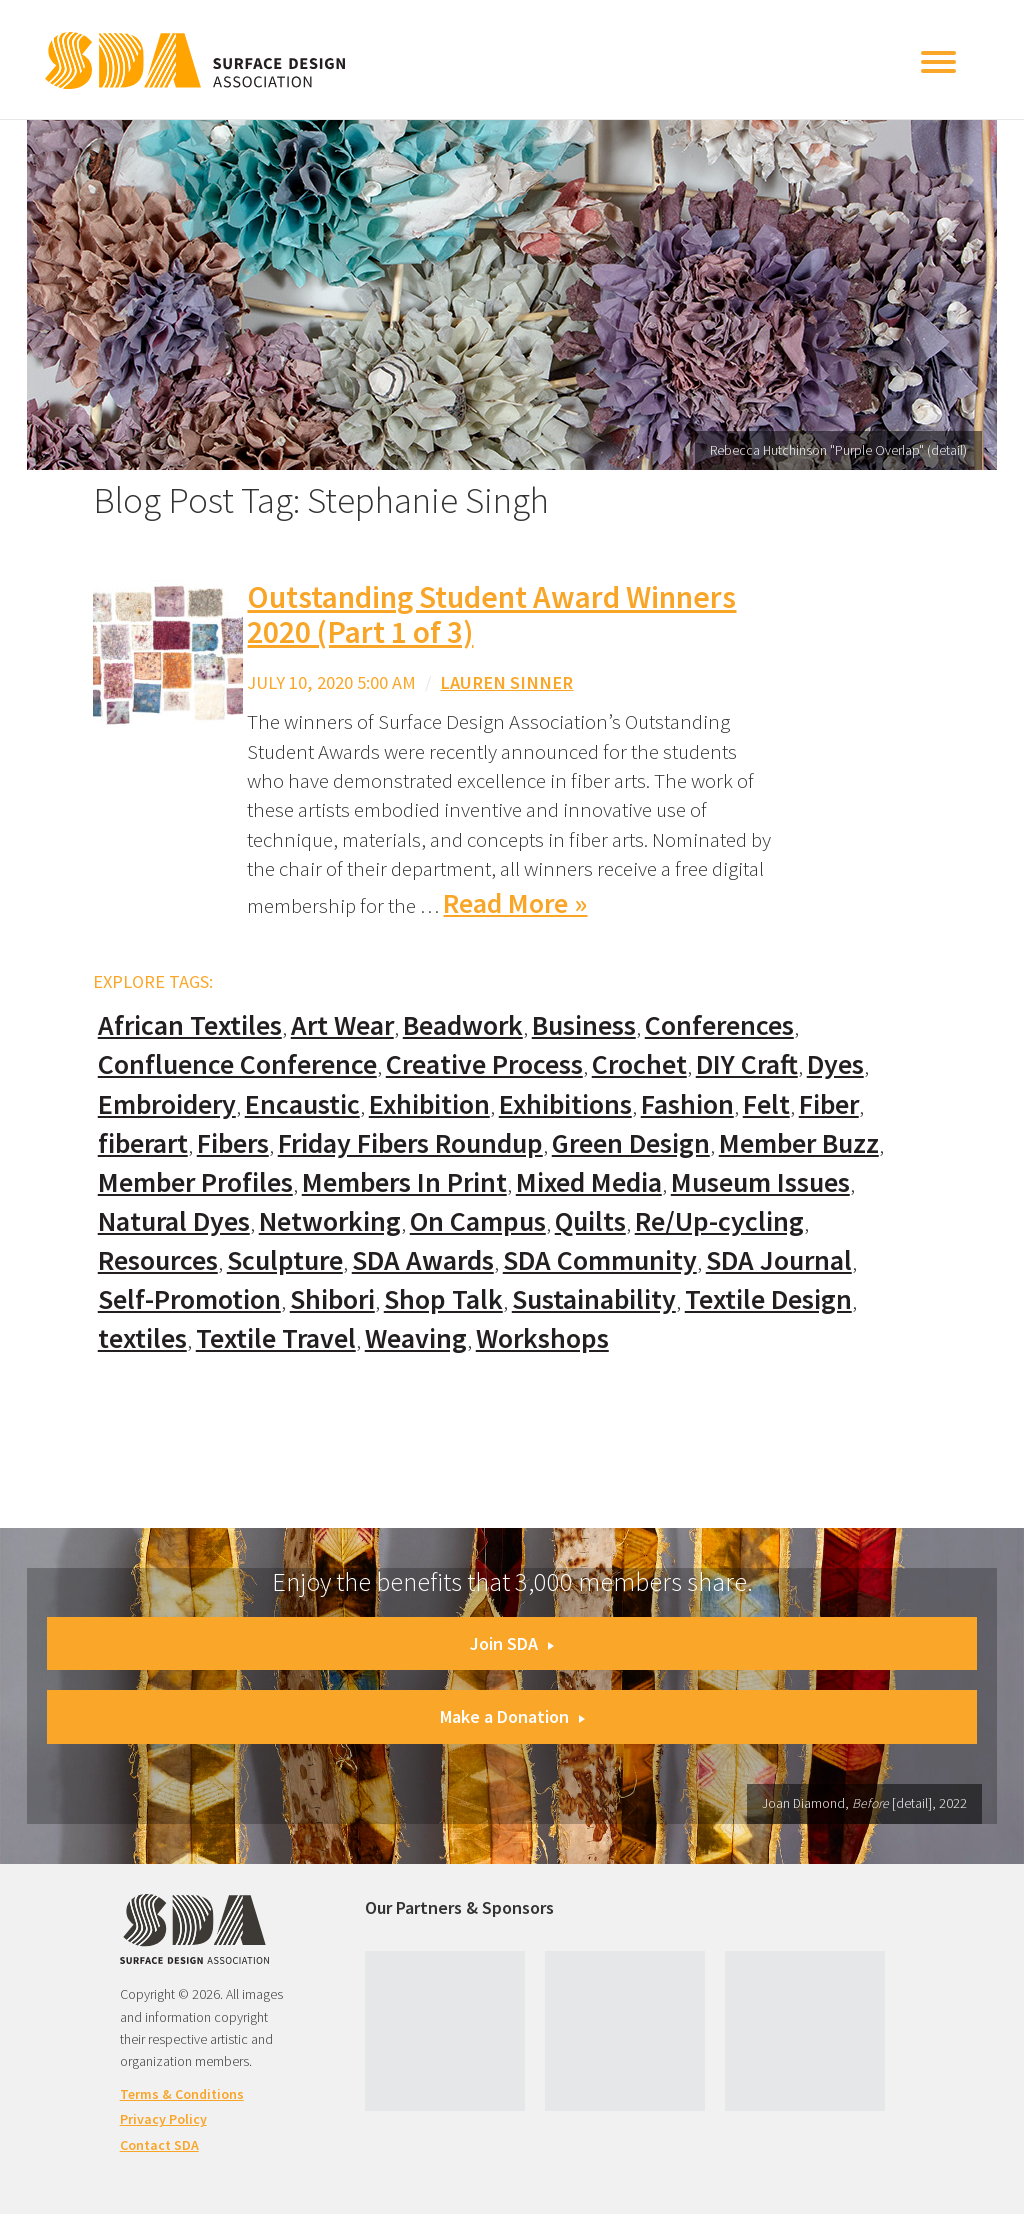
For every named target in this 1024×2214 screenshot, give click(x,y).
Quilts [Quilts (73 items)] (590, 1221)
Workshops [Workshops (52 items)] (542, 1338)
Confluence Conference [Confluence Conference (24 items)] (237, 1064)
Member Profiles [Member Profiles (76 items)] (195, 1182)
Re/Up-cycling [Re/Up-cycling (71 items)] (719, 1221)
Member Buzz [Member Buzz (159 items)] (799, 1143)
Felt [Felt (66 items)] (766, 1104)
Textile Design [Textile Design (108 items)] (768, 1299)
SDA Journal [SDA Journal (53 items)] (779, 1260)
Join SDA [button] (512, 1643)
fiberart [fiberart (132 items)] (143, 1143)
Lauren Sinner (506, 682)
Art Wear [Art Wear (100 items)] (342, 1025)
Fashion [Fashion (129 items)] (687, 1104)
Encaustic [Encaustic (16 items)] (302, 1104)
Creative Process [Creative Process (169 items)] (484, 1064)
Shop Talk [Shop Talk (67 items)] (443, 1299)
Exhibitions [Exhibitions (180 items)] (565, 1104)
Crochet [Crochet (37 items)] (639, 1064)
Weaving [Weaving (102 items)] (416, 1338)
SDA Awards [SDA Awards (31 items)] (423, 1260)
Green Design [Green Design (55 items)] (631, 1143)
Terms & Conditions (182, 2094)
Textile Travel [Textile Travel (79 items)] (276, 1338)
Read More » (515, 903)
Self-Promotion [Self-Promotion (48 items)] (189, 1299)
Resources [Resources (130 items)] (158, 1260)
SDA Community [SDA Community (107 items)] (600, 1260)
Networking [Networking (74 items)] (330, 1221)
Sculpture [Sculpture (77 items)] (285, 1260)
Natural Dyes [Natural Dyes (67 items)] (174, 1221)
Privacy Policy (163, 2119)
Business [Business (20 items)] (584, 1025)
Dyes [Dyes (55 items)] (835, 1064)
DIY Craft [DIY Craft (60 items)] (747, 1064)
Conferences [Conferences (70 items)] (719, 1025)
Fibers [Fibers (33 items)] (233, 1143)
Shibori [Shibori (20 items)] (332, 1299)
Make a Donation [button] (512, 1716)
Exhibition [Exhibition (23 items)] (429, 1104)
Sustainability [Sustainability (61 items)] (594, 1299)
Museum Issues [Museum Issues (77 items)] (760, 1182)
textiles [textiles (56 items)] (142, 1338)
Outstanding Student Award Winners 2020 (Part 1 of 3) (491, 614)
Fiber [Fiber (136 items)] (829, 1104)
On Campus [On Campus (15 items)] (478, 1221)
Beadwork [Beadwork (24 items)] (463, 1025)
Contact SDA (159, 2145)
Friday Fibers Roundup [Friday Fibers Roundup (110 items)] (410, 1143)
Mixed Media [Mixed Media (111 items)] (589, 1182)
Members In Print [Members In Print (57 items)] (404, 1182)
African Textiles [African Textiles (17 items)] (190, 1025)
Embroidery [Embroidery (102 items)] (167, 1104)
